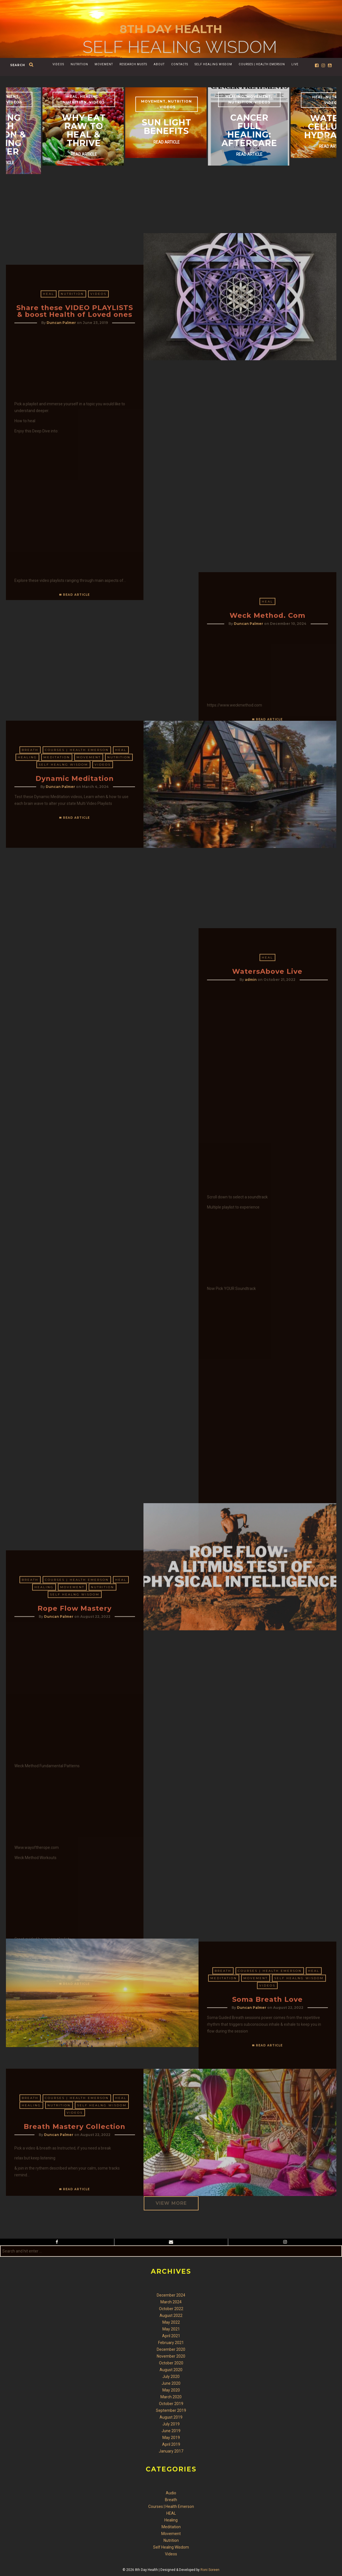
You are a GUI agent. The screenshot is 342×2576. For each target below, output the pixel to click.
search (17, 65)
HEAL (48, 554)
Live (295, 64)
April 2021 (171, 2336)
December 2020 (171, 2349)
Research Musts (133, 64)
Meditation (56, 856)
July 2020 (171, 2376)
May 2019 (171, 2437)
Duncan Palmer (61, 583)
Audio (171, 2493)
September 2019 (171, 2410)
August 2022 (171, 2315)
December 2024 (171, 2295)
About (159, 64)
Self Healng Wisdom (63, 863)
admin (251, 1488)
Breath (30, 848)
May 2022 (171, 2322)
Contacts (179, 64)
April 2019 (171, 2444)
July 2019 (171, 2424)
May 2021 (171, 2329)
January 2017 (171, 2451)
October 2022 (171, 2308)
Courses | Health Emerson (262, 64)
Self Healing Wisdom (213, 64)
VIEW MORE (171, 2203)
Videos (58, 64)
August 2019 (171, 2417)
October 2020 (171, 2363)
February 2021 (171, 2342)
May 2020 (171, 2390)
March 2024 (171, 2302)
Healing (27, 856)
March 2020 (171, 2397)
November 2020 (171, 2356)
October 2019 (171, 2403)
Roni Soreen (210, 2570)
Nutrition (79, 64)
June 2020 (171, 2383)
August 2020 (171, 2369)
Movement (104, 64)
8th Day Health (171, 29)
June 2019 (171, 2431)
